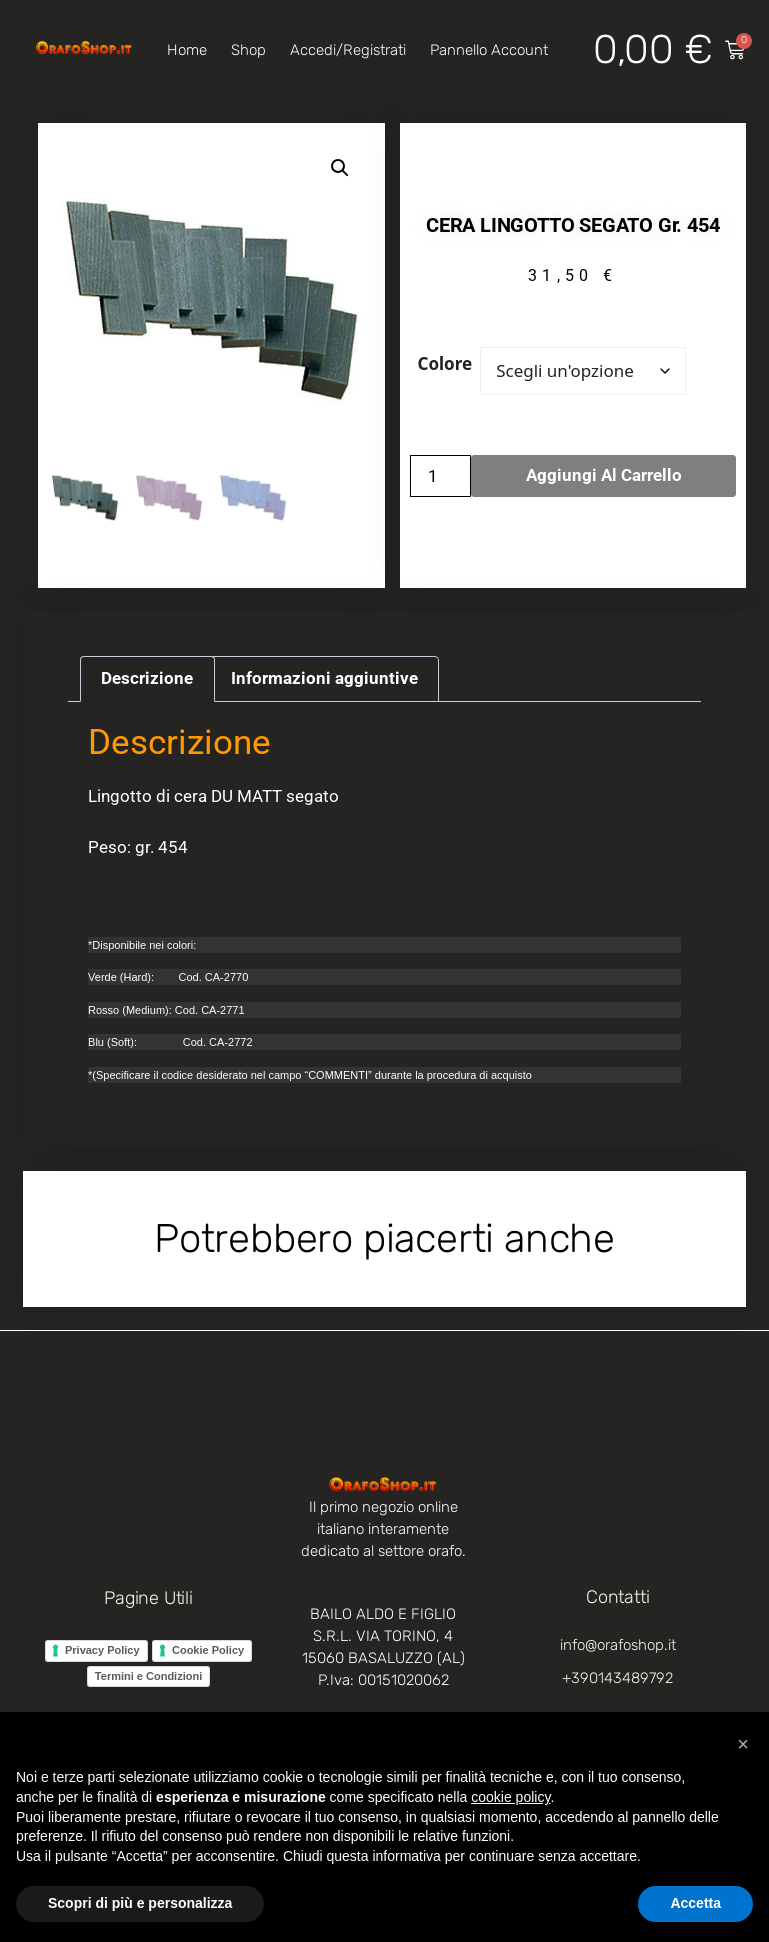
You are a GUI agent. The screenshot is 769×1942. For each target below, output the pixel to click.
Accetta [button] (695, 1903)
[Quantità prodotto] (441, 476)
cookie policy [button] (510, 1797)
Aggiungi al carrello (604, 475)
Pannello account (489, 50)
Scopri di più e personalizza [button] (140, 1903)
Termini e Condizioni (148, 1676)
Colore (445, 363)
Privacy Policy (102, 1650)
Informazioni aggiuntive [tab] (324, 678)
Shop (248, 50)
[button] (340, 168)
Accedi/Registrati (348, 50)
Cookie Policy (208, 1650)
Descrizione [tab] (147, 678)
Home (187, 50)
